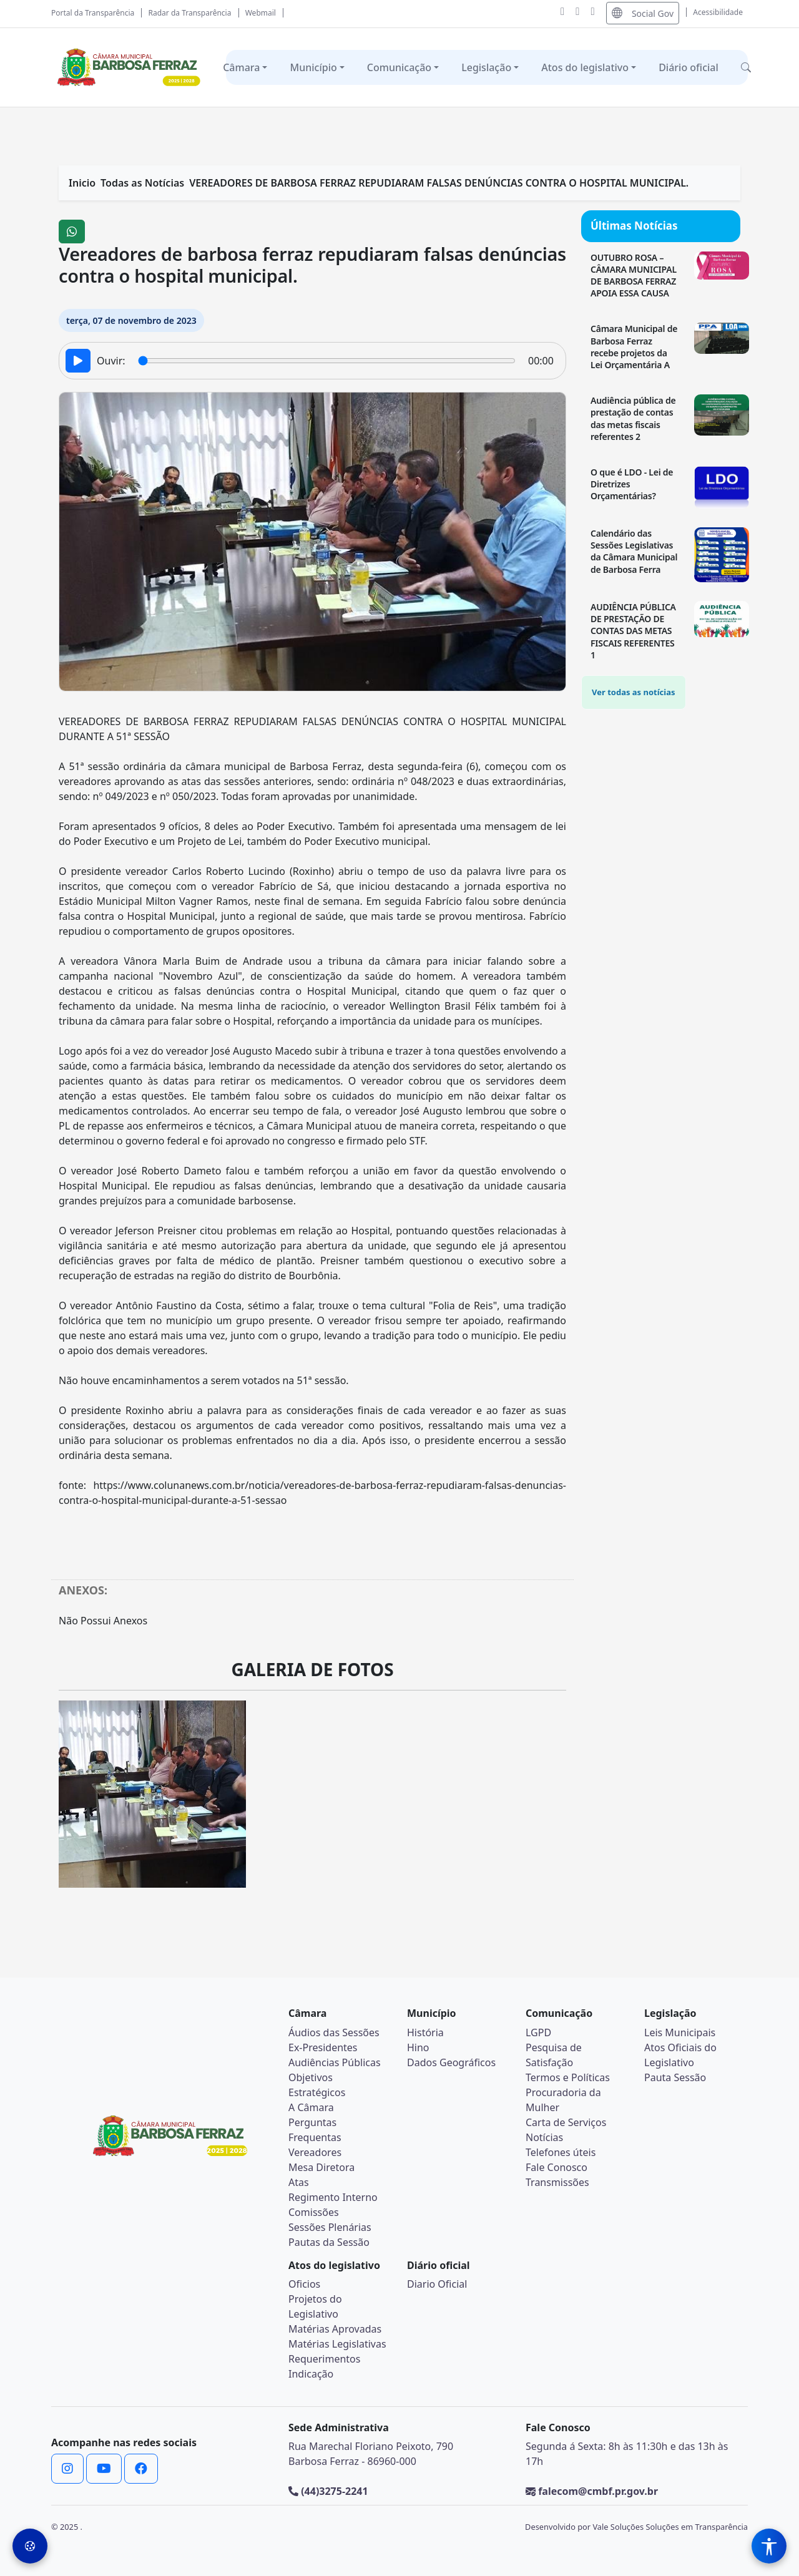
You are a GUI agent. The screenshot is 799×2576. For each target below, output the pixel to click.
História (425, 2032)
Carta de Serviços (566, 2122)
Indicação (310, 2374)
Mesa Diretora (321, 2167)
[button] (746, 67)
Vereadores (314, 2152)
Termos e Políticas (568, 2077)
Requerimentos (324, 2359)
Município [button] (313, 67)
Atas (298, 2182)
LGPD (538, 2032)
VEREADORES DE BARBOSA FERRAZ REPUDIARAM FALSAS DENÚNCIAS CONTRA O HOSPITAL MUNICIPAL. (439, 183)
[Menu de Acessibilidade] (769, 2546)
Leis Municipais (679, 2032)
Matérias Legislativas (337, 2344)
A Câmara (311, 2107)
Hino (418, 2047)
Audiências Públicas (334, 2062)
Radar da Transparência (190, 12)
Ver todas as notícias (633, 692)
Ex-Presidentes (323, 2047)
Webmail (260, 12)
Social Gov (643, 13)
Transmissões (557, 2182)
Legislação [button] (486, 67)
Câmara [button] (241, 67)
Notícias (544, 2137)
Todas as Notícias (142, 183)
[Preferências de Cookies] (29, 2546)
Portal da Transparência (92, 12)
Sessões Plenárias (329, 2227)
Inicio (82, 183)
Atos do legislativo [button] (585, 67)
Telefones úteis (561, 2152)
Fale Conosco (556, 2167)
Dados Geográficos (451, 2062)
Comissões (313, 2212)
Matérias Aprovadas (334, 2329)
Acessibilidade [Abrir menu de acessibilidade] (718, 12)
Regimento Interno (333, 2197)
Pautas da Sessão (329, 2242)
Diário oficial (688, 67)
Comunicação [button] (399, 67)
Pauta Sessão (675, 2077)
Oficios (304, 2284)
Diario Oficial (437, 2284)
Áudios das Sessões (334, 2032)
